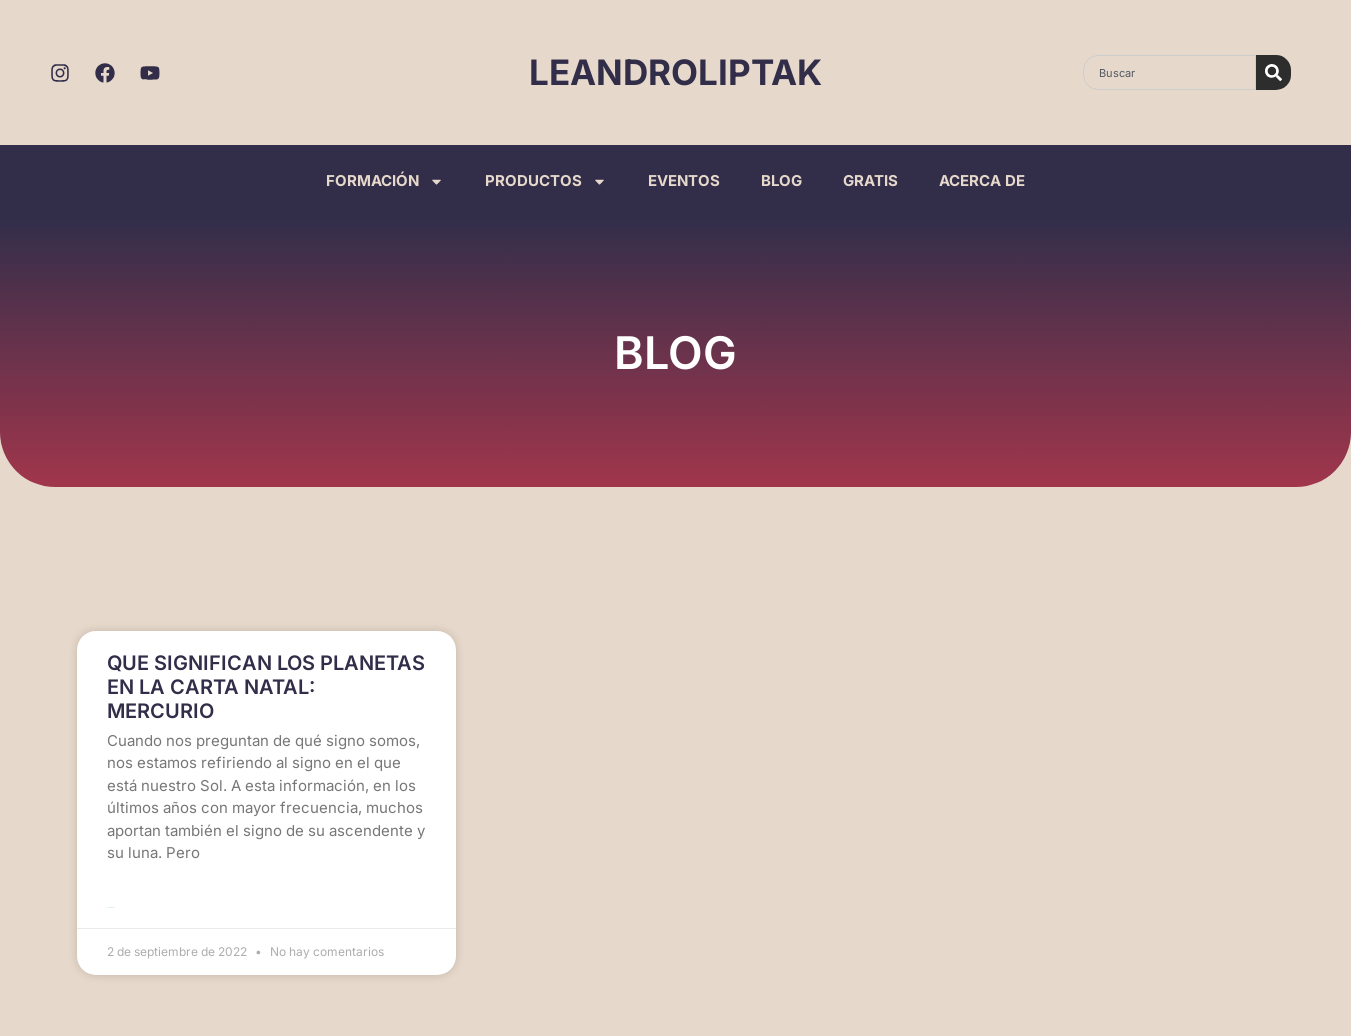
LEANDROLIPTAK (675, 72)
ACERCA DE (982, 180)
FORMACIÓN (385, 181)
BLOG (781, 180)
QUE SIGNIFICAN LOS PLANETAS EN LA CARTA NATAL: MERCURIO (266, 687)
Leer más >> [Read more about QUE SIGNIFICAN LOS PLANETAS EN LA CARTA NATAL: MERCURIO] (111, 907)
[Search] (1273, 72)
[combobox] (1169, 72)
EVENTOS (684, 180)
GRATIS (870, 180)
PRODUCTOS (546, 181)
